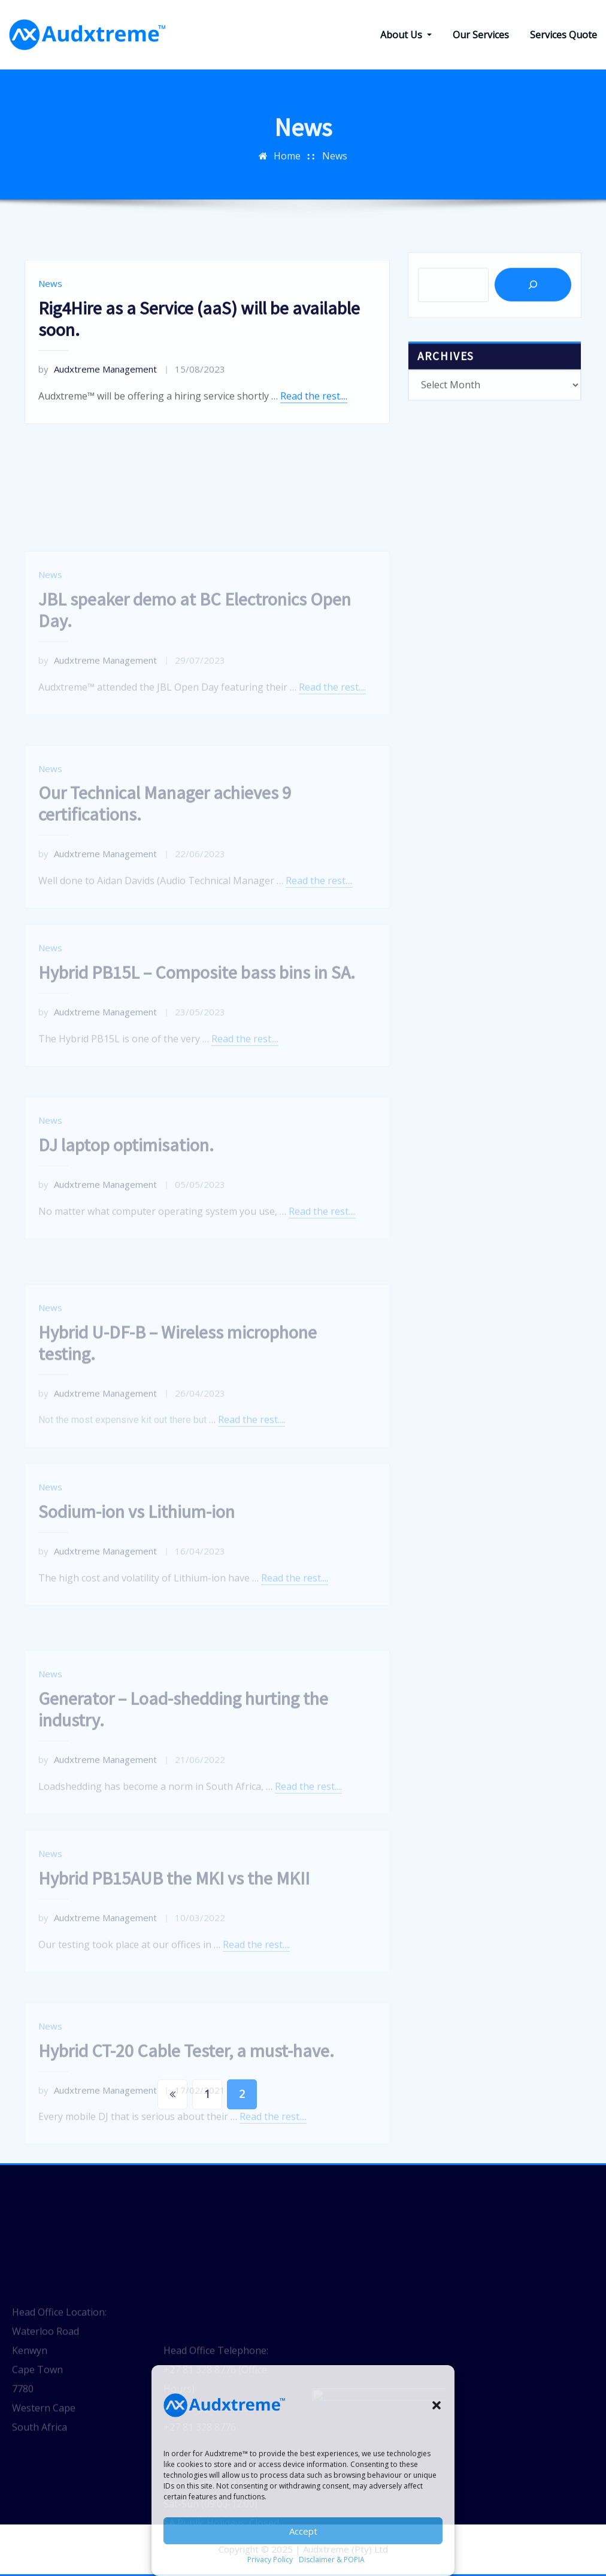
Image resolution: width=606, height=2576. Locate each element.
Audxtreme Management (97, 431)
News (50, 346)
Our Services (481, 34)
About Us (406, 34)
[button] (437, 2405)
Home (287, 176)
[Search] (533, 309)
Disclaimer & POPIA (332, 2559)
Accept (303, 2531)
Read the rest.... (313, 457)
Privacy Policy (270, 2559)
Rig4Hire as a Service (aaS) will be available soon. (199, 381)
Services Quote (563, 34)
